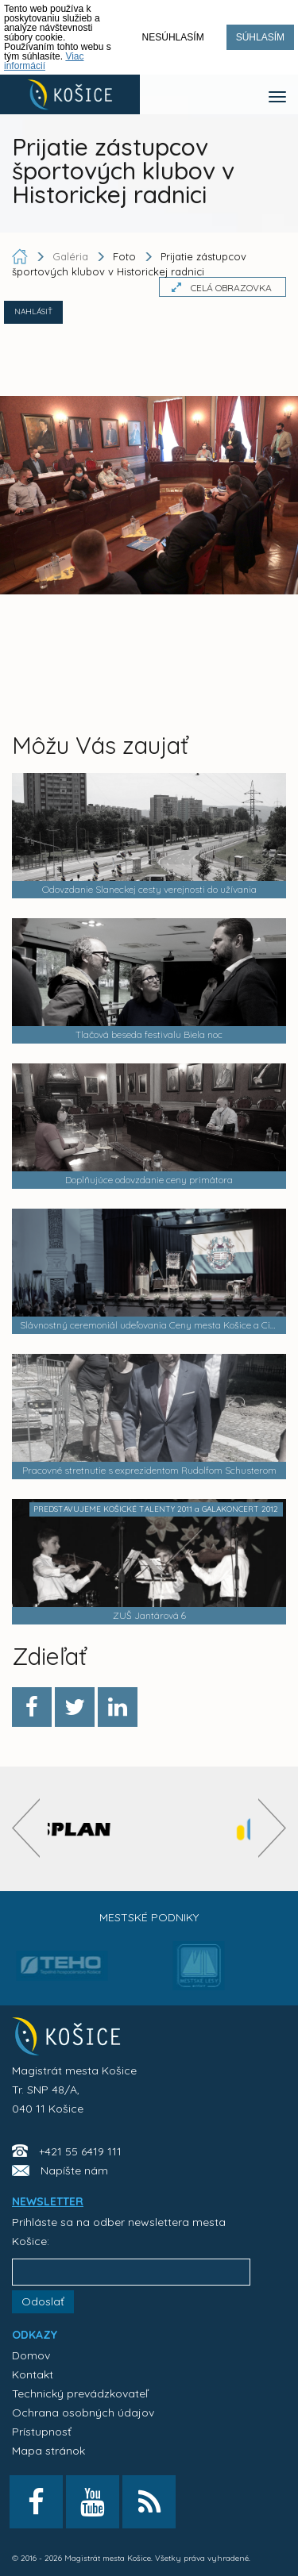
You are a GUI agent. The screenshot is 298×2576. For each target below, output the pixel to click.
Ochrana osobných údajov (83, 2412)
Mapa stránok (48, 2450)
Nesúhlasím (173, 37)
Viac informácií (44, 61)
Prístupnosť (42, 2431)
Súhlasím (260, 37)
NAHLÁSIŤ (33, 311)
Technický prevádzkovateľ (80, 2393)
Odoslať (42, 2301)
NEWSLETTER (47, 2201)
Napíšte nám (74, 2170)
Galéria (71, 256)
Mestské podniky (149, 1917)
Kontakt (32, 2374)
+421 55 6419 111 (80, 2151)
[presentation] (26, 1828)
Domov (31, 2355)
